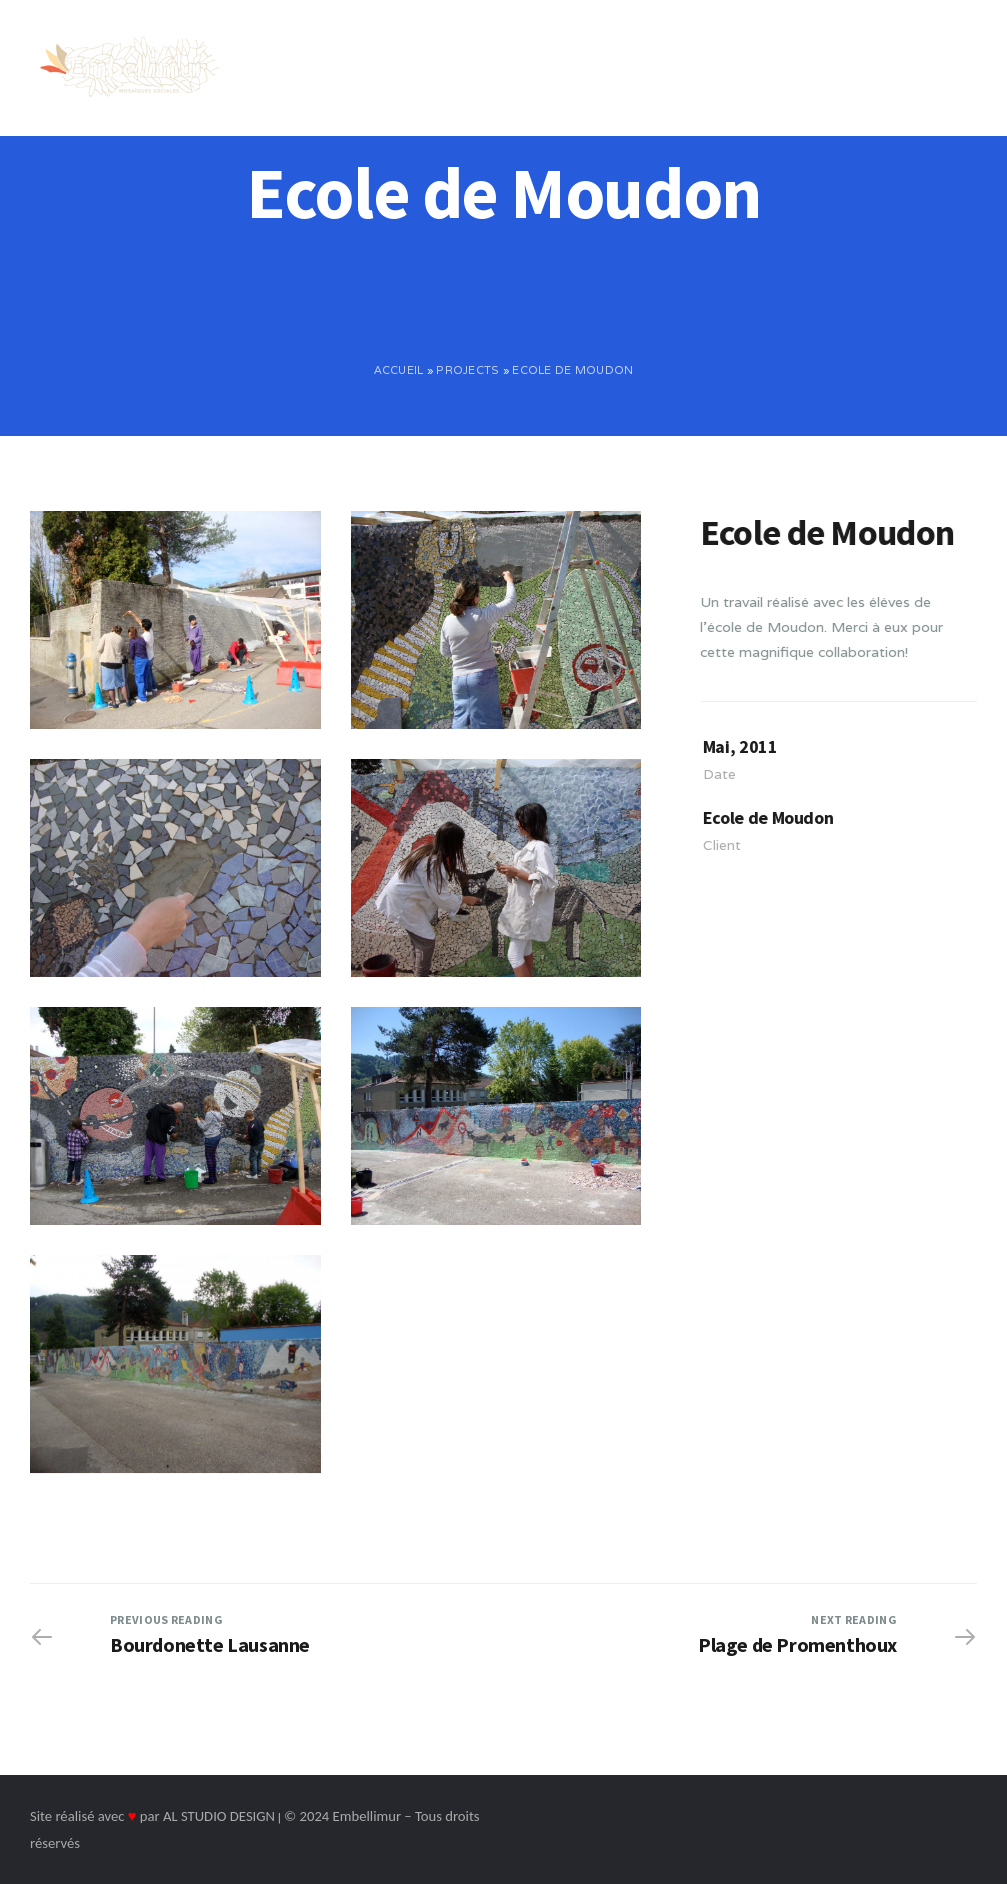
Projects (467, 370)
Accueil (399, 370)
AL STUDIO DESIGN (219, 1816)
